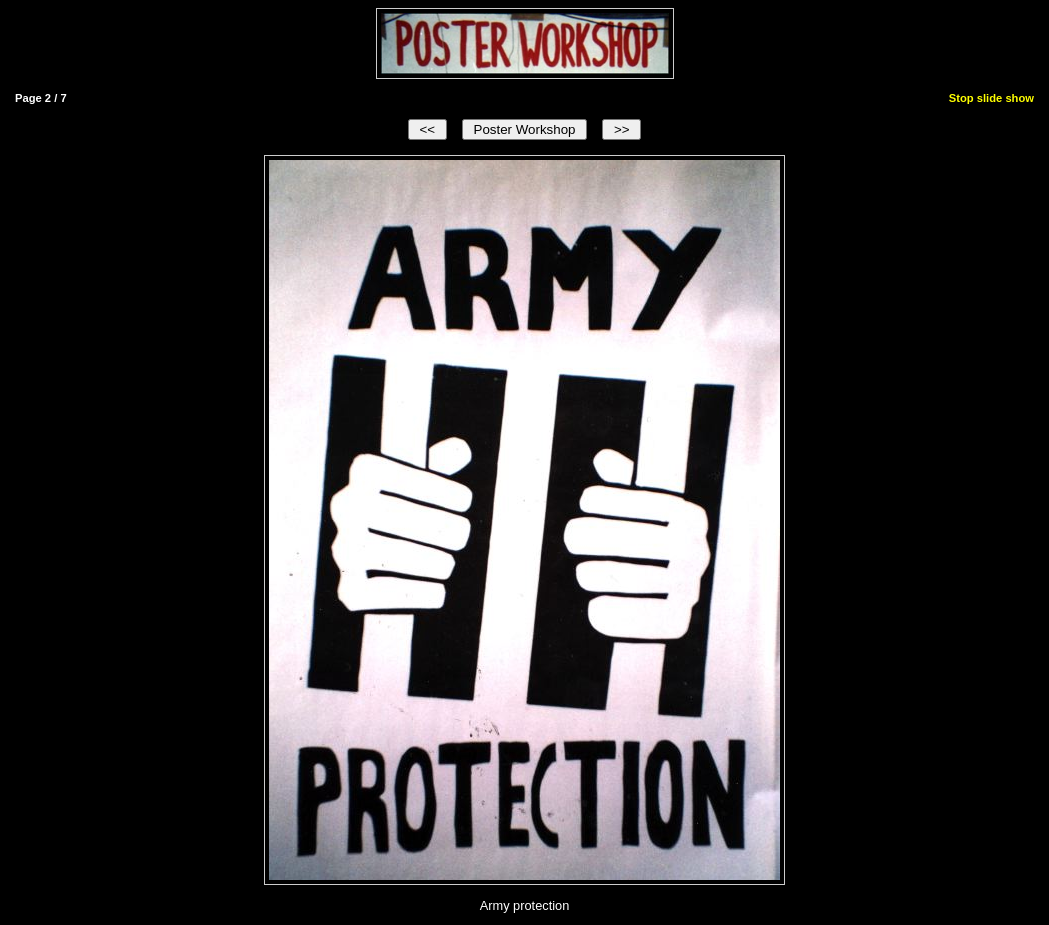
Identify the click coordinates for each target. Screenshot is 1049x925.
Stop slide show (991, 98)
